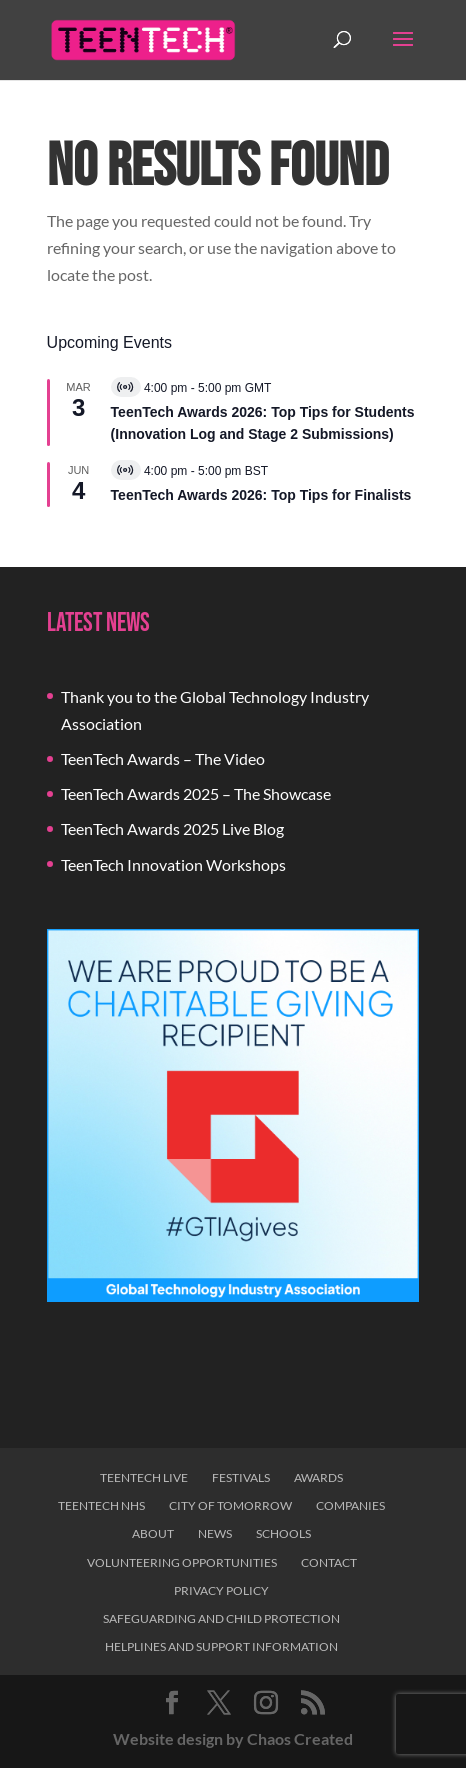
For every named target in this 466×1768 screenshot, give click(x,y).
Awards (318, 1477)
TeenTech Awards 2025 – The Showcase (196, 793)
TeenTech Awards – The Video (163, 758)
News (215, 1533)
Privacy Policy (221, 1590)
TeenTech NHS (101, 1505)
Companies (350, 1505)
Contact (329, 1562)
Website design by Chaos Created (233, 1738)
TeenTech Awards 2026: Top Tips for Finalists (261, 495)
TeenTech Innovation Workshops (173, 864)
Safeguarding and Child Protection (221, 1618)
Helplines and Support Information (221, 1646)
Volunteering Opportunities (182, 1562)
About (153, 1533)
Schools (283, 1533)
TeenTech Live (144, 1477)
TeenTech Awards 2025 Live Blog (172, 828)
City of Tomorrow (230, 1505)
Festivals (241, 1477)
